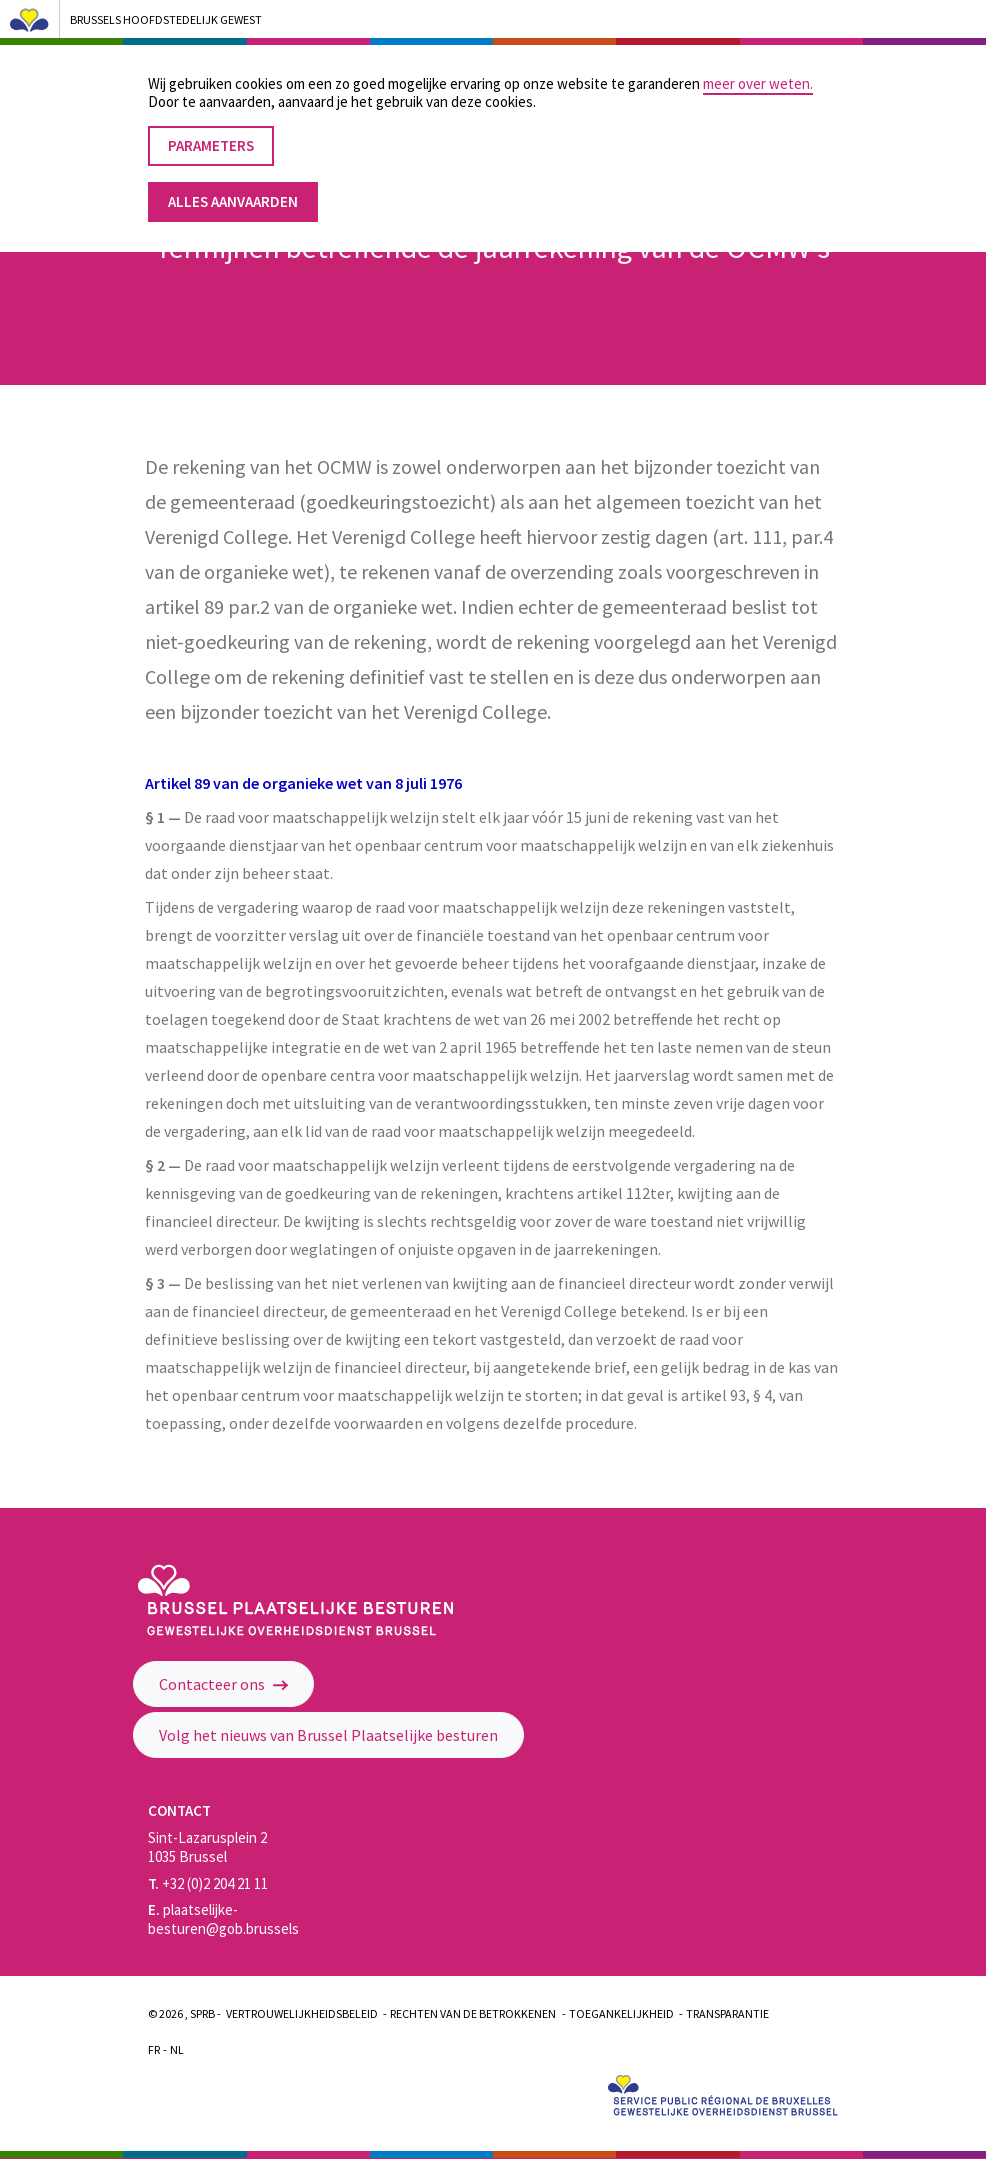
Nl (177, 2049)
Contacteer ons (223, 1684)
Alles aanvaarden (233, 192)
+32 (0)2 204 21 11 (208, 1883)
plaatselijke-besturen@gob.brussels (223, 1919)
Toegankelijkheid (621, 2013)
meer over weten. (758, 74)
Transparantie (727, 2013)
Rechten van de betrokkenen (473, 2013)
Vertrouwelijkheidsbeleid (302, 2013)
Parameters (211, 136)
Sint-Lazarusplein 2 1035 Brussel (207, 1847)
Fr (154, 2049)
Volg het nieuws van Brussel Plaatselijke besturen (328, 1735)
